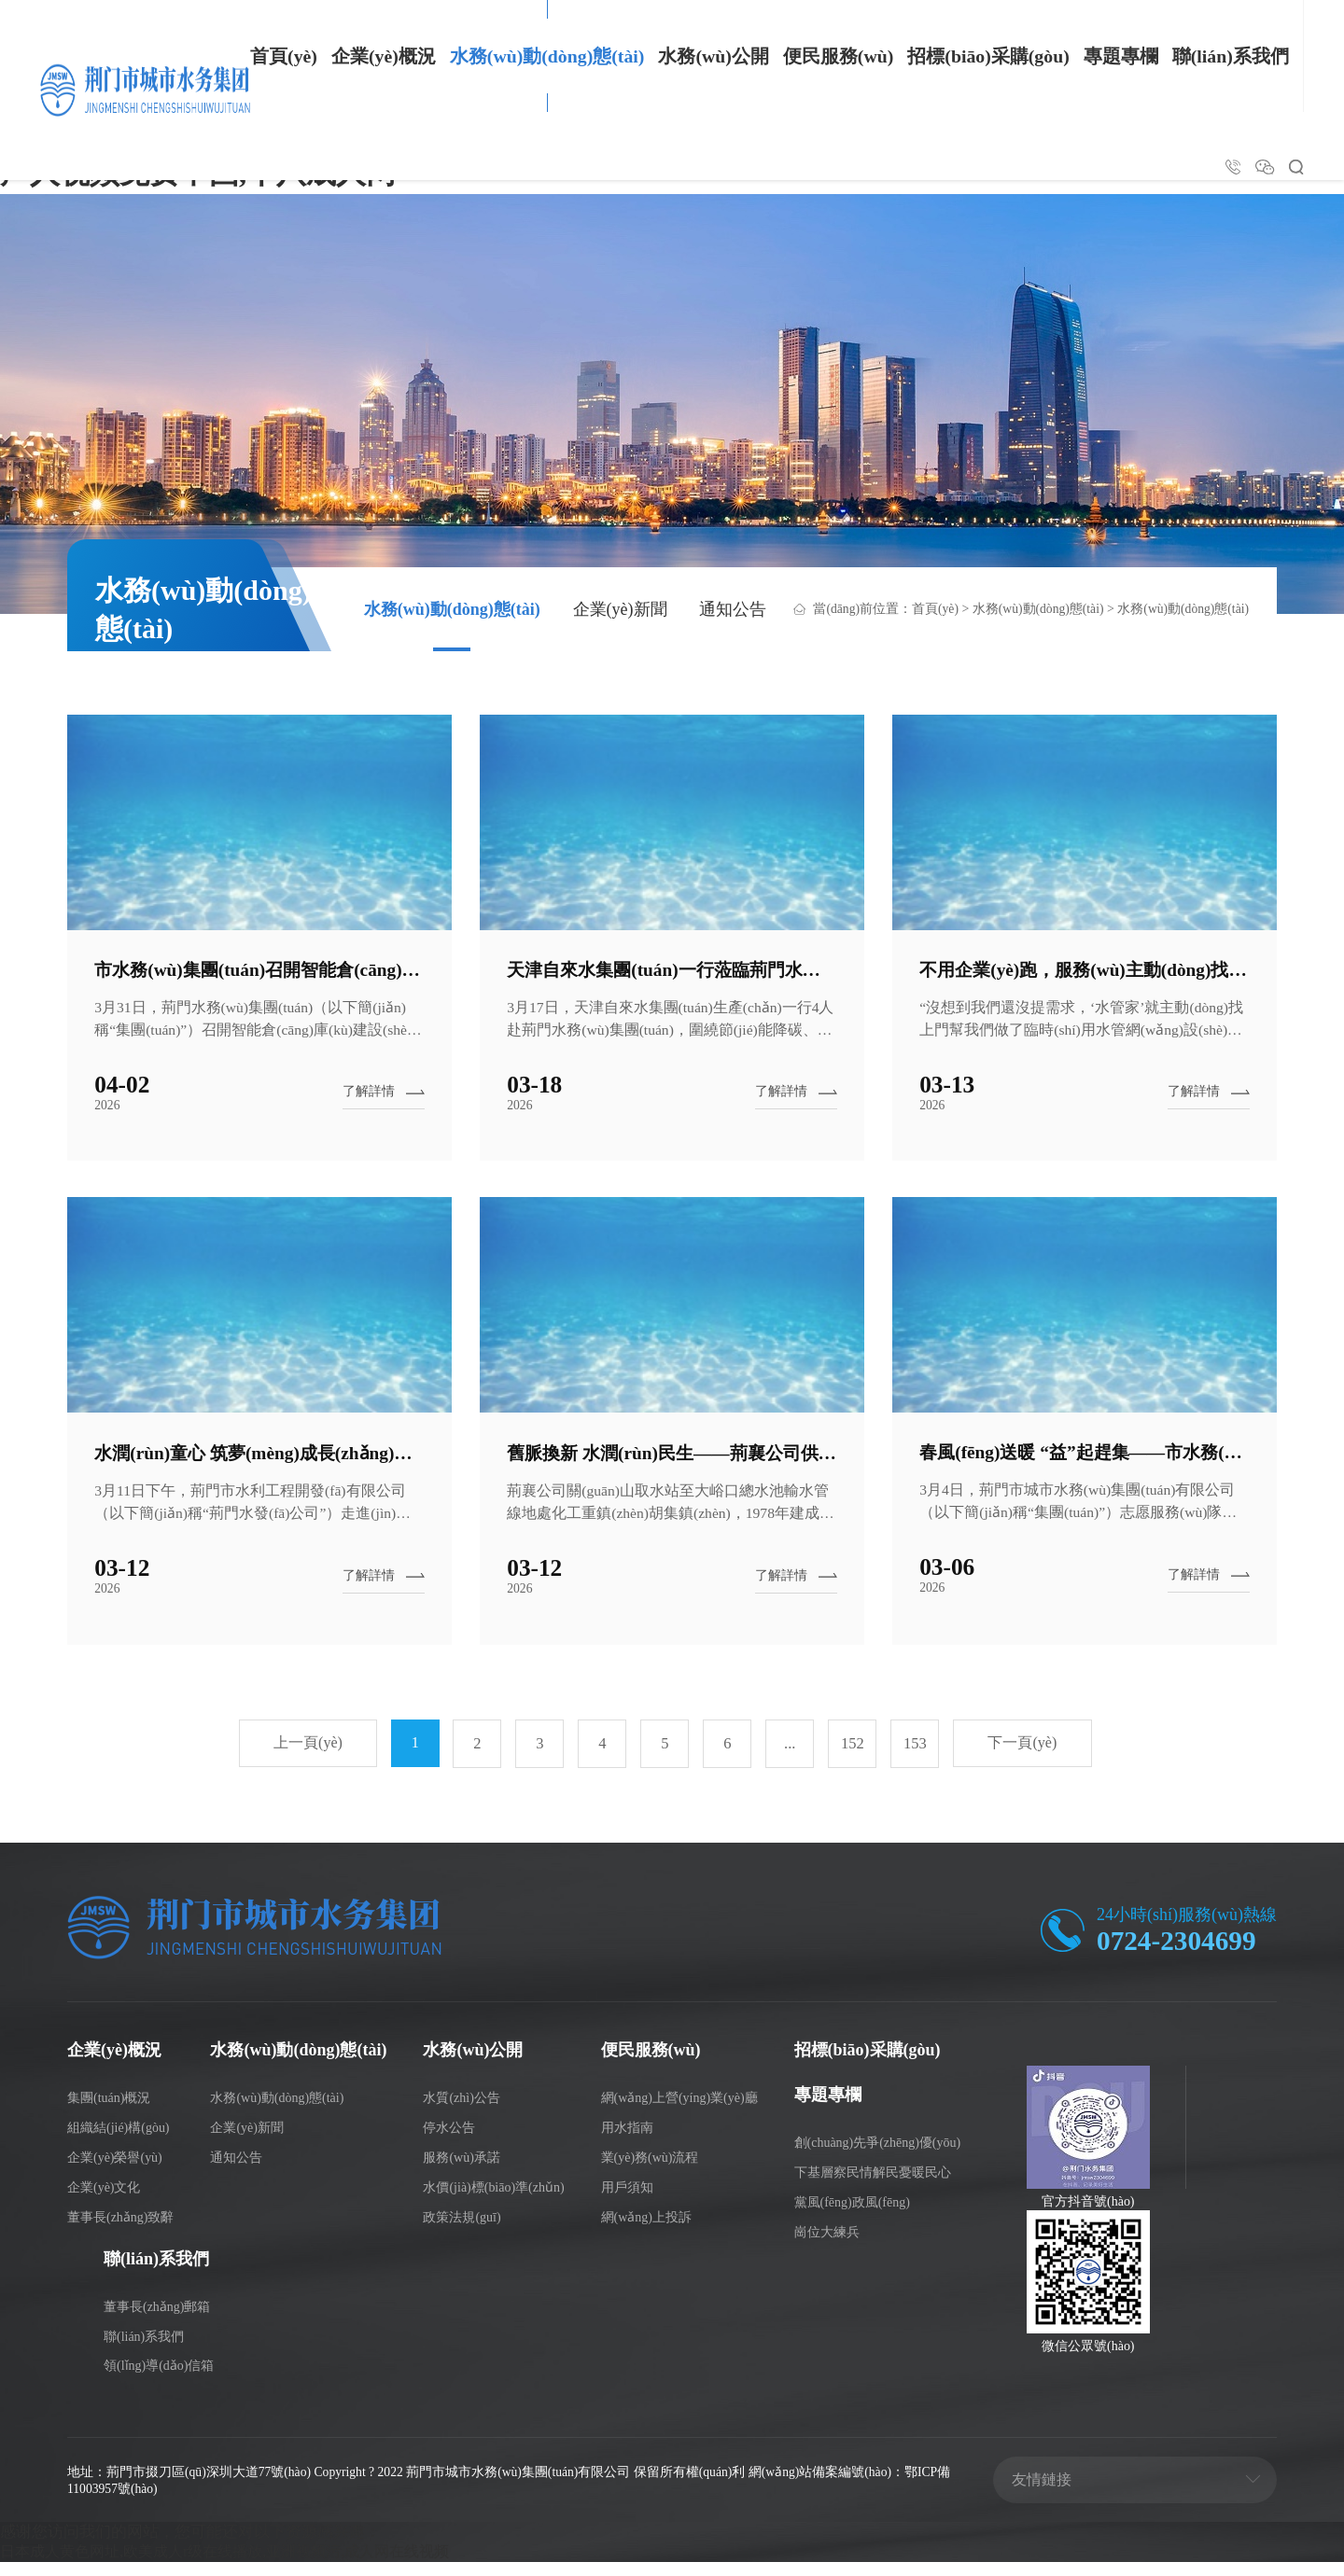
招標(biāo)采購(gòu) (988, 56)
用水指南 (627, 2141)
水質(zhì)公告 (461, 2111)
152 (852, 1758)
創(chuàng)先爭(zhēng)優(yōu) (877, 2156)
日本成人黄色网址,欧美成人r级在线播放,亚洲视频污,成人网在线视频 (238, 2565)
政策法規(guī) (461, 2230)
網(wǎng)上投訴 (646, 2230)
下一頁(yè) (1024, 1758)
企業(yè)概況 (383, 56)
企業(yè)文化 (104, 2200)
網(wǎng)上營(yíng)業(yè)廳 (679, 2111)
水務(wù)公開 (713, 56)
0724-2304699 (1178, 1955)
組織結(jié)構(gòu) (118, 2141)
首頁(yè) (283, 56)
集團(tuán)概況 (108, 2111)
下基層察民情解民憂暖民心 (872, 2186)
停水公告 (449, 2141)
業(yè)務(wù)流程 (650, 2171)
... (789, 1758)
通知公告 (732, 611)
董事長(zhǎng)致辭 (120, 2230)
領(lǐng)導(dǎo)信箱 (159, 2379)
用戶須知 (627, 2200)
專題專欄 (1121, 56)
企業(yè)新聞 (620, 611)
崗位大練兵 (827, 2245)
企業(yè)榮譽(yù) (114, 2171)
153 (915, 1758)
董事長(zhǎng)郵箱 (157, 2320)
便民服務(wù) (838, 56)
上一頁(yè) (306, 1758)
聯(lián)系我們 (1230, 56)
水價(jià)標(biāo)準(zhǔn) (493, 2200)
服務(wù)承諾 (461, 2171)
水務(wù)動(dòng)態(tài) (547, 56)
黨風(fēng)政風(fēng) (852, 2215)
